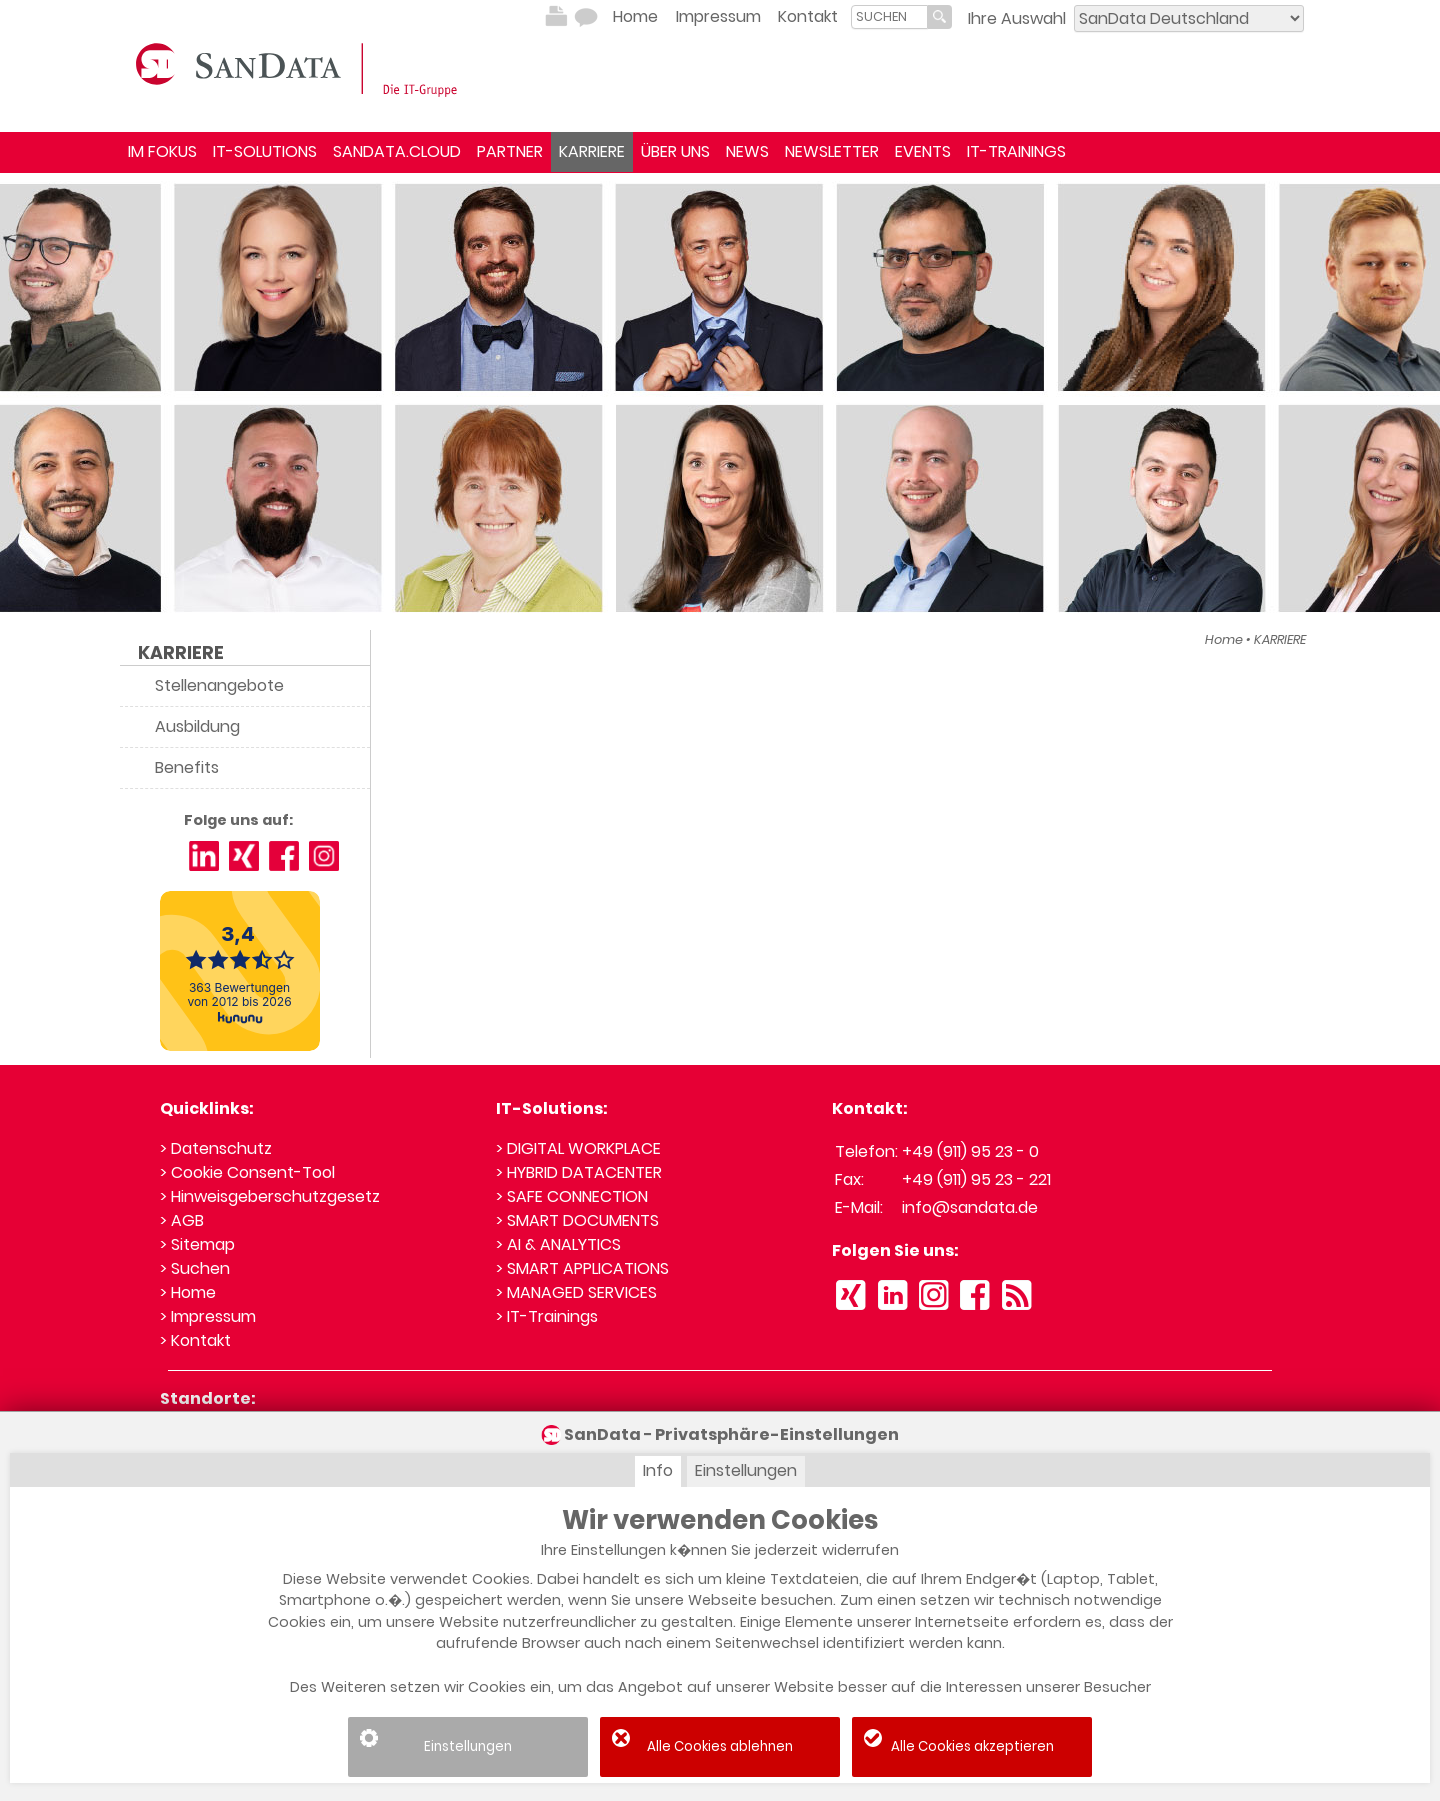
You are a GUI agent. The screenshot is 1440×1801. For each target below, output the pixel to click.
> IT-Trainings (547, 1316)
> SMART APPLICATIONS (582, 1268)
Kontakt (808, 16)
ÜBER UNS (675, 151)
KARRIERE (592, 151)
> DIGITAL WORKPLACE (578, 1148)
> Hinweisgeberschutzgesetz (270, 1196)
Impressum (718, 16)
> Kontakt (195, 1340)
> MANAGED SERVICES (576, 1292)
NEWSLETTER (832, 151)
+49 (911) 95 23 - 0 (970, 1151)
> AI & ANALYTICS (558, 1244)
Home (635, 16)
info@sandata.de (970, 1207)
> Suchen (195, 1268)
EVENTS (923, 151)
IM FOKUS (162, 151)
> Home (188, 1292)
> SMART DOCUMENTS (577, 1220)
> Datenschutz (216, 1148)
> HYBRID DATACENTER (579, 1172)
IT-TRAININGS (1016, 151)
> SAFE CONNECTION (572, 1196)
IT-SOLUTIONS (265, 151)
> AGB (182, 1220)
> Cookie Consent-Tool (247, 1172)
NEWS (747, 151)
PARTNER (510, 151)
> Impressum (208, 1316)
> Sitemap (197, 1244)
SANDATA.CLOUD (397, 151)
